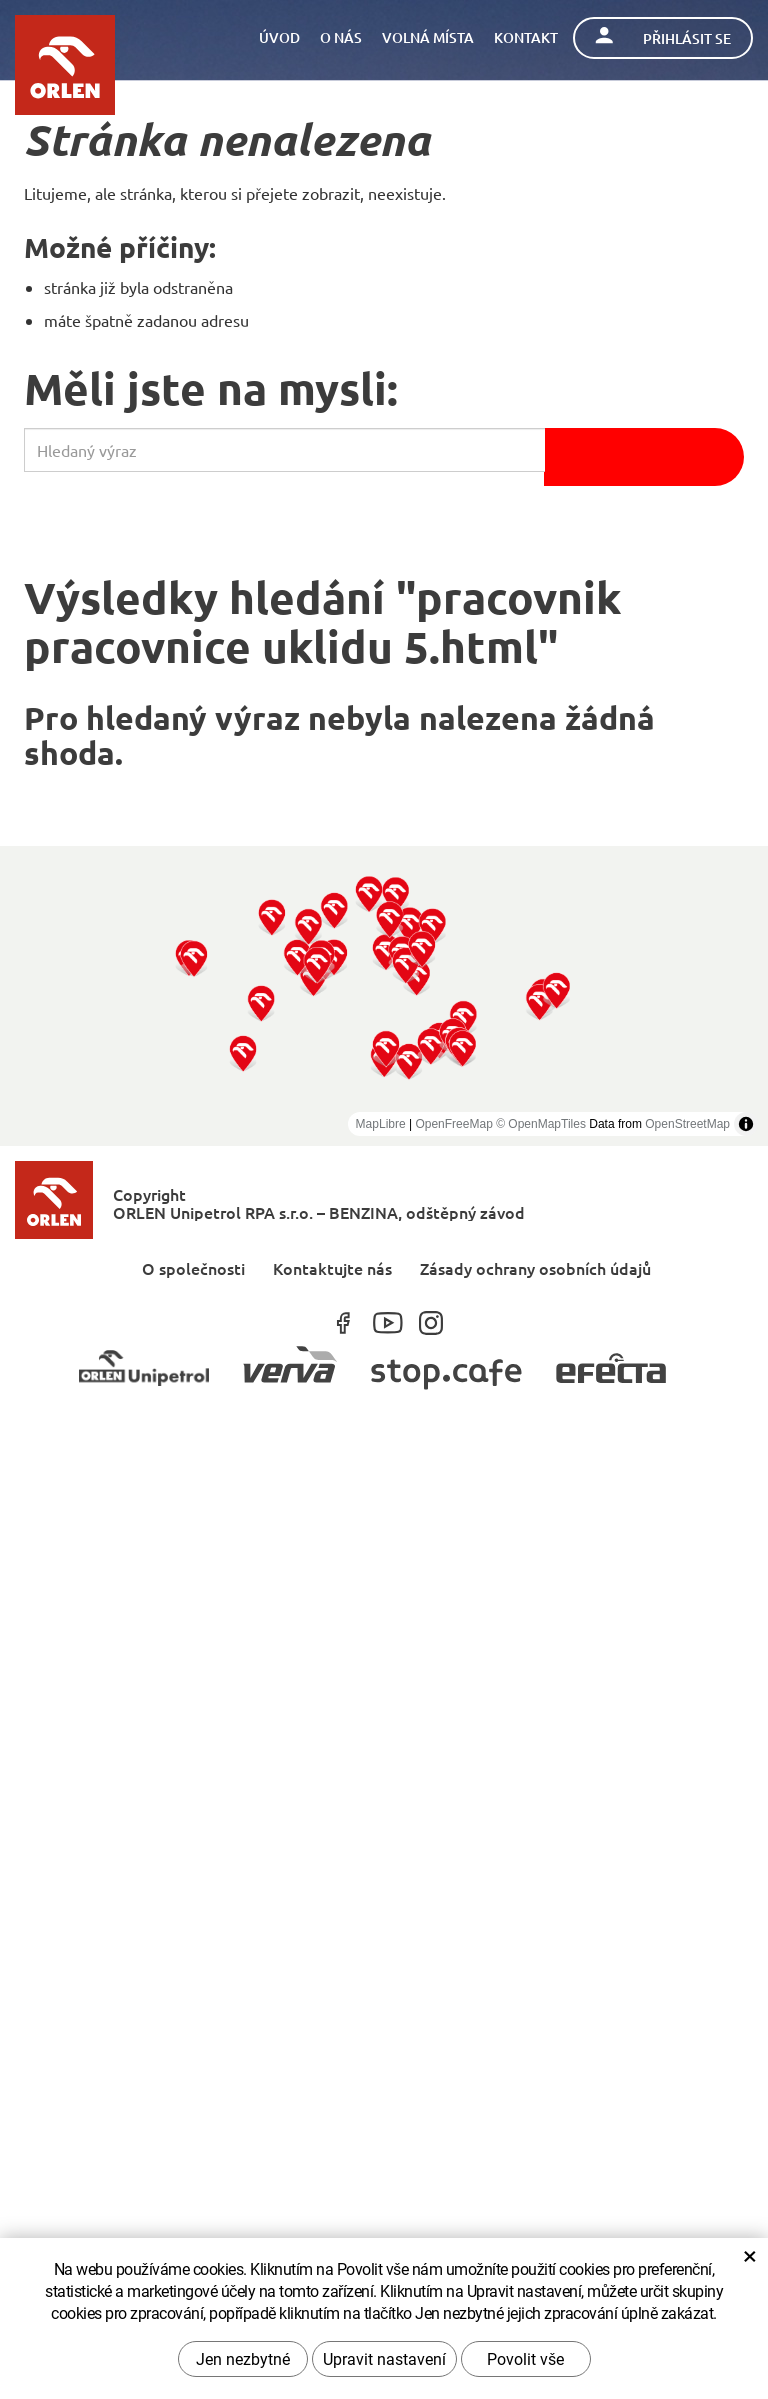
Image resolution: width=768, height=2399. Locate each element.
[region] (384, 996)
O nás (341, 37)
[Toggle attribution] (746, 1124)
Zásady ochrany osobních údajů (535, 1267)
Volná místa (428, 37)
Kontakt (526, 37)
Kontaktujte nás (332, 1267)
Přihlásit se (663, 37)
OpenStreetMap (687, 1124)
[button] (243, 1052)
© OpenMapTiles (541, 1124)
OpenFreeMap (453, 1124)
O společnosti (193, 1267)
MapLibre (381, 1124)
